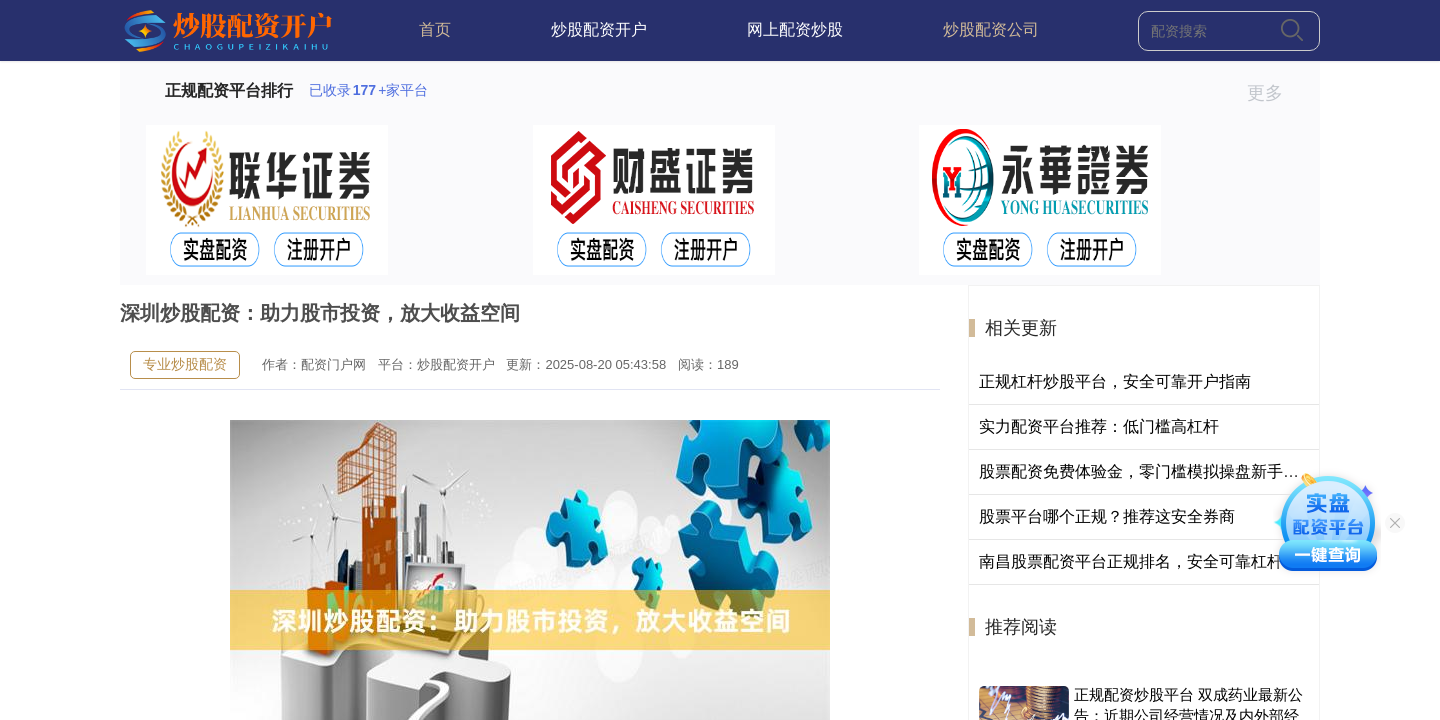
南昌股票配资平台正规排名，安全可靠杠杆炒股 (1147, 561)
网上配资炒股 (795, 29)
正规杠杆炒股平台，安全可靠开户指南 (1115, 381)
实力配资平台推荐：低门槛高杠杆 (1099, 426)
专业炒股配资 (185, 364)
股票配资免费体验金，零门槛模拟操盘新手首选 (1147, 471)
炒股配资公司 (991, 29)
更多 (1273, 93)
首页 (435, 29)
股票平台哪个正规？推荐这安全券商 (1107, 516)
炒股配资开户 (599, 29)
